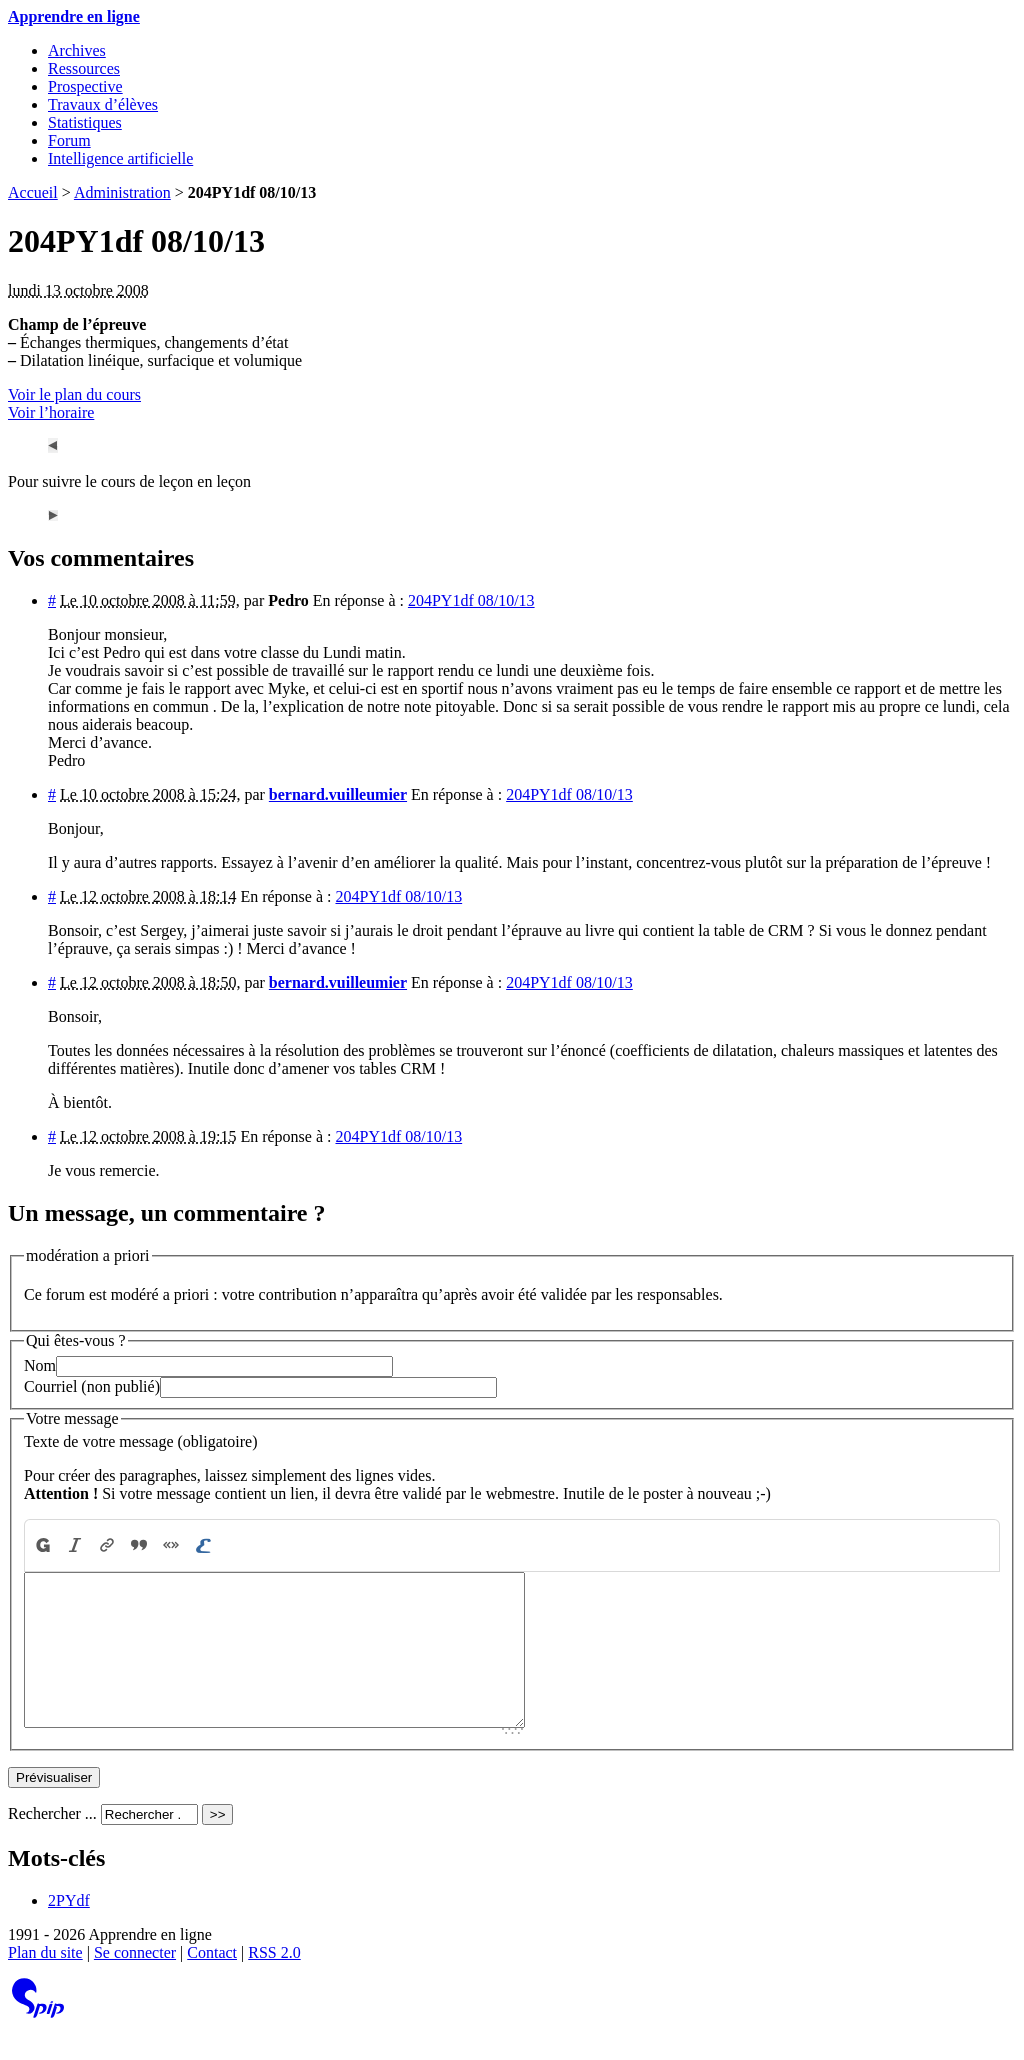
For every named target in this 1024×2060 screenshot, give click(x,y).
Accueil (33, 192)
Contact (212, 1982)
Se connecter (135, 1982)
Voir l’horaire (51, 412)
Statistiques (85, 122)
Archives (77, 50)
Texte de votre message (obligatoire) (140, 1441)
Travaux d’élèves (103, 104)
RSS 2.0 (274, 1982)
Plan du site (45, 1982)
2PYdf (69, 1930)
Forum (69, 140)
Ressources (84, 68)
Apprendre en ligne (74, 16)
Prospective (85, 86)
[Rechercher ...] (149, 1844)
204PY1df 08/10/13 (471, 600)
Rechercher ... (52, 1843)
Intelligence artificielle (120, 158)
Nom (40, 1365)
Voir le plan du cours (74, 394)
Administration (122, 192)
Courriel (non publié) (92, 1386)
